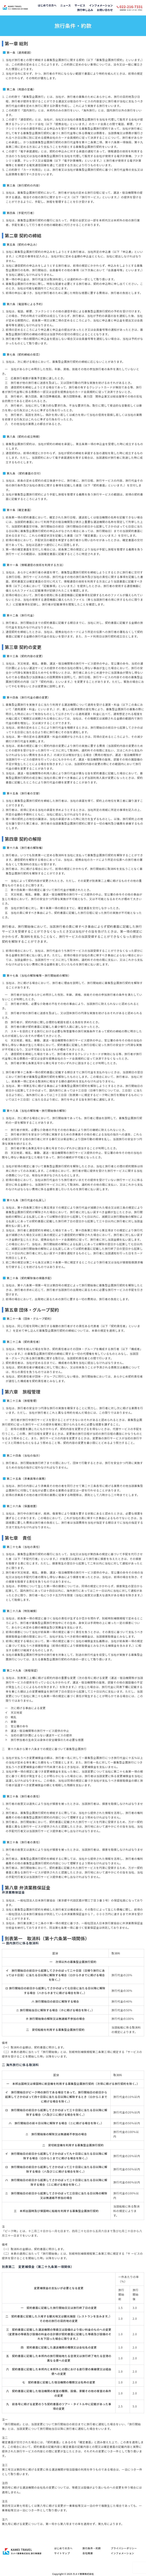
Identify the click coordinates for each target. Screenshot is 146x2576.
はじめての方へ (47, 5)
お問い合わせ (105, 10)
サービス (80, 5)
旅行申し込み (85, 10)
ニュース (65, 5)
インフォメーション (101, 5)
